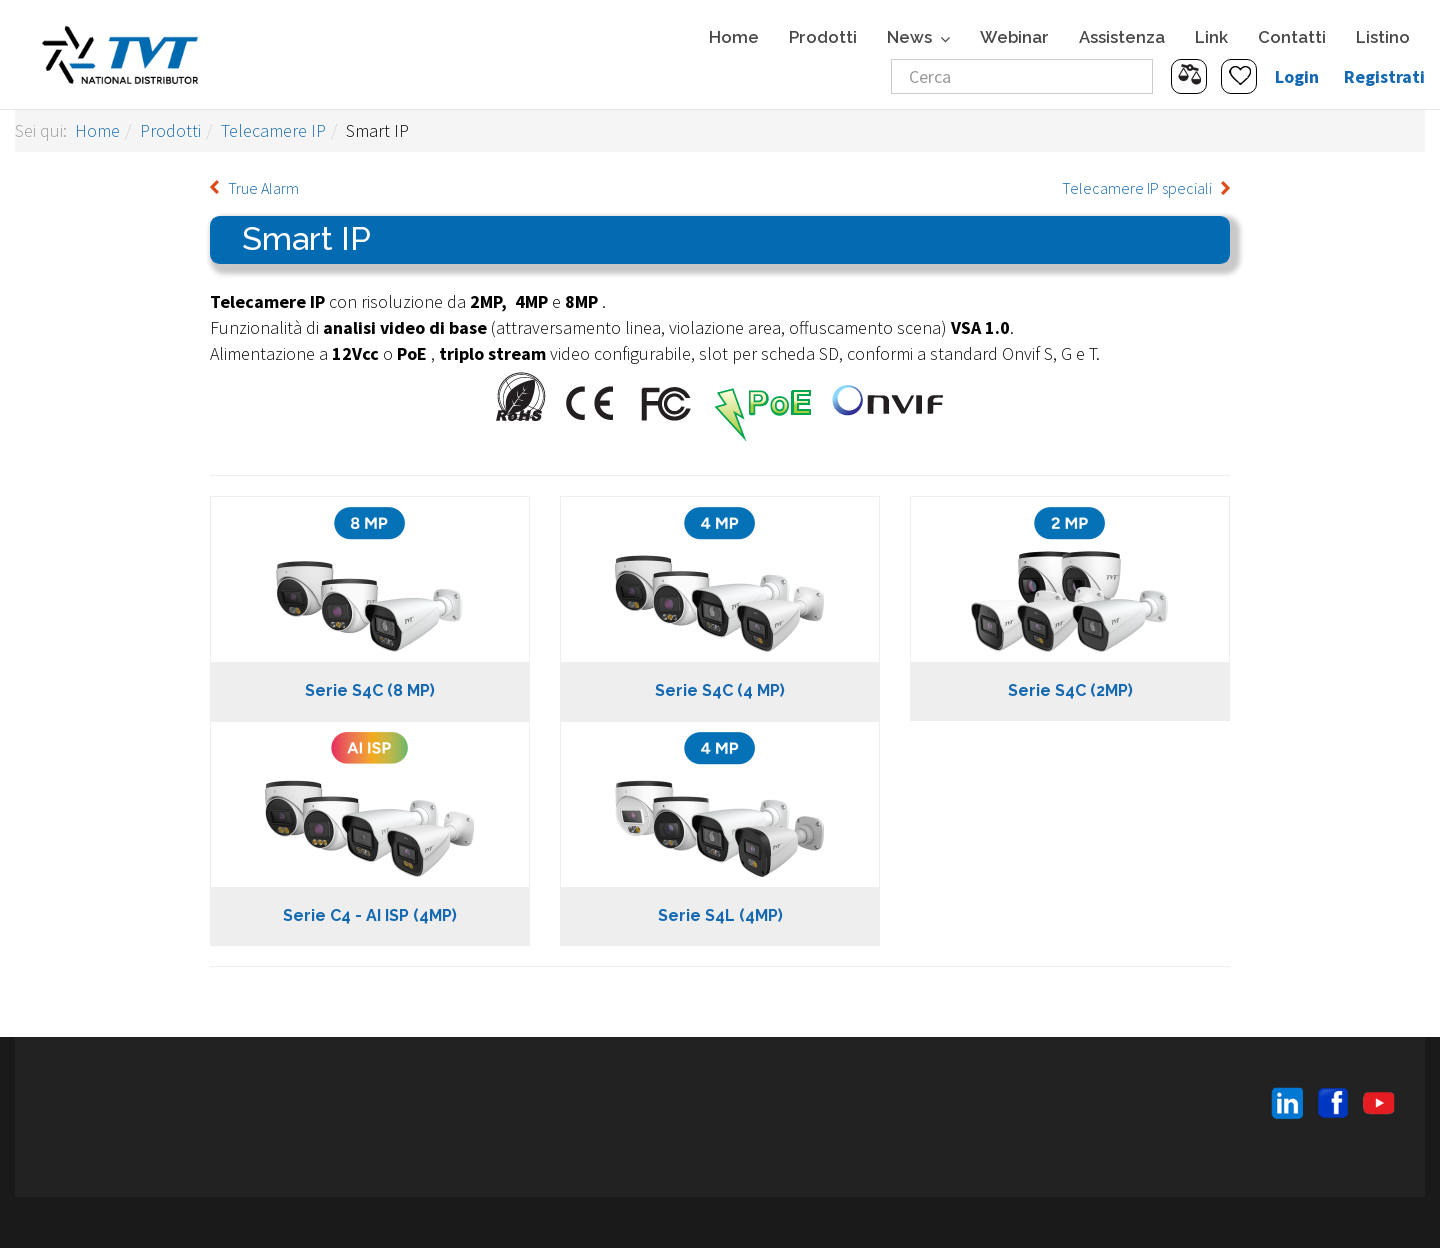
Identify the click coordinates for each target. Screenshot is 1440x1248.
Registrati (1384, 76)
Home (734, 37)
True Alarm (263, 188)
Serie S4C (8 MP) (370, 690)
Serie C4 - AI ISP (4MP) (370, 915)
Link (1211, 37)
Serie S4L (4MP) (720, 915)
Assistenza (1122, 37)
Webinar (1014, 37)
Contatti (1292, 37)
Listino (1383, 37)
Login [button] (1297, 76)
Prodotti (823, 37)
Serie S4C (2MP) (1070, 690)
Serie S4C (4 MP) (720, 690)
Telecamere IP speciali (1137, 188)
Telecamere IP (273, 130)
